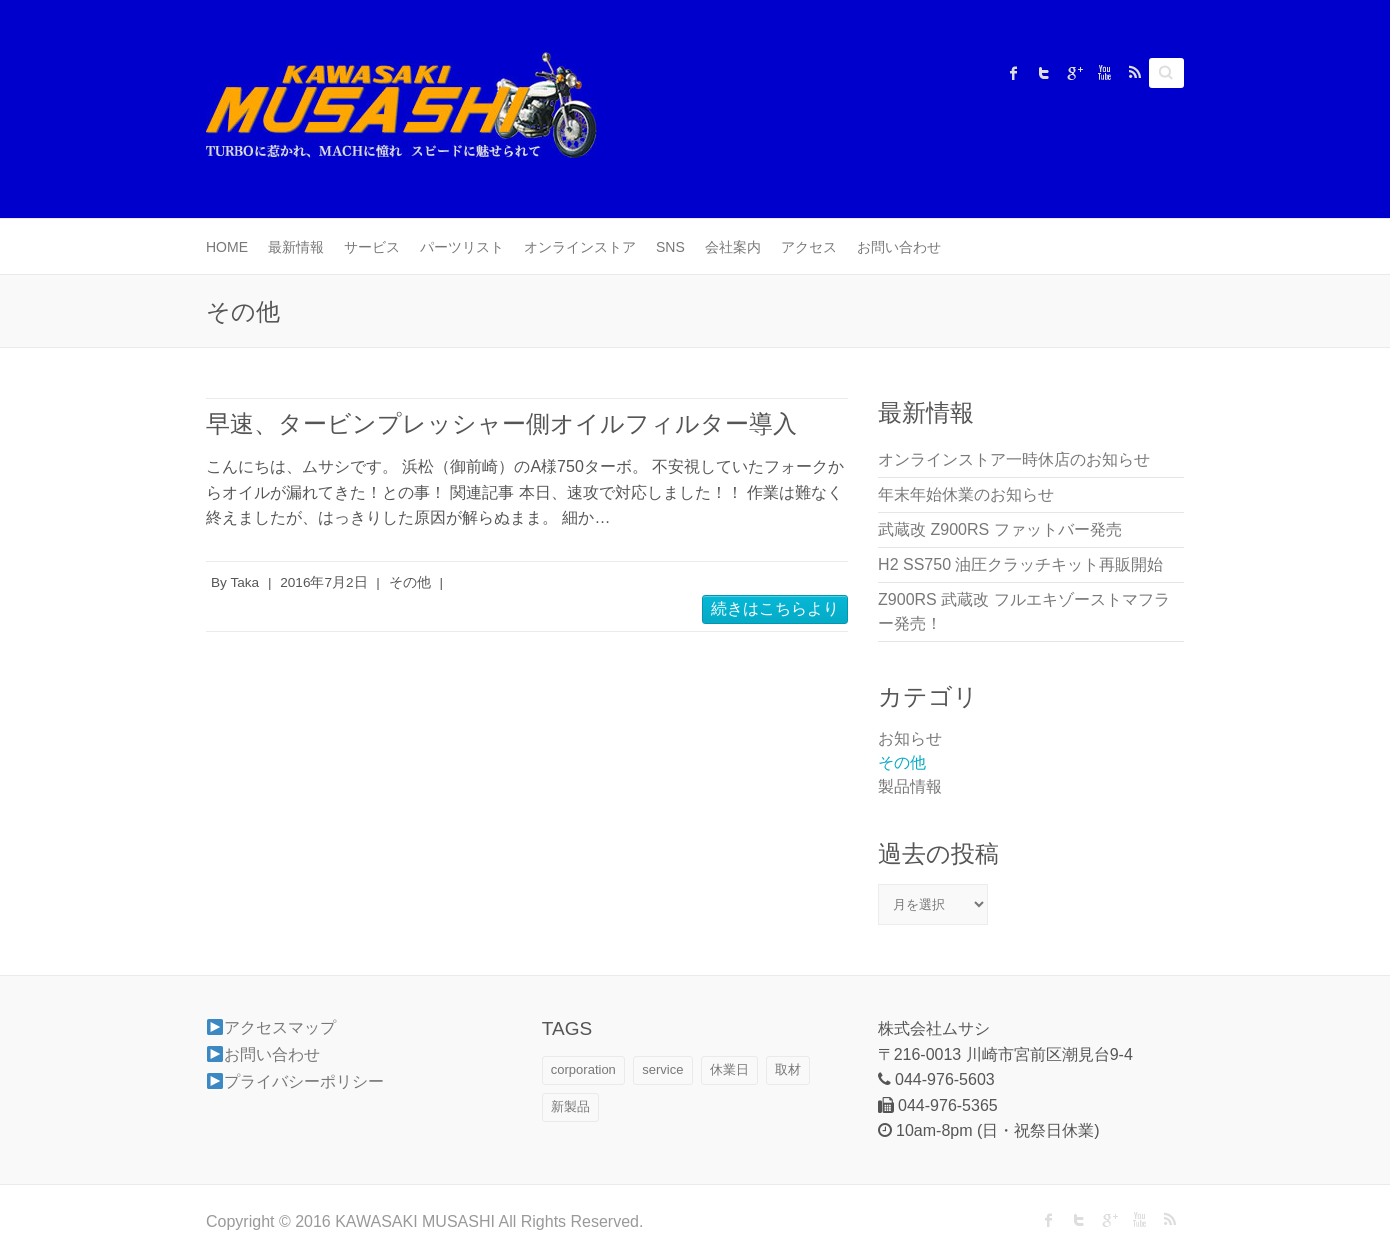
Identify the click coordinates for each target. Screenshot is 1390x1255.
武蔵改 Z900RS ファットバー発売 (1000, 529)
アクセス (809, 247)
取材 (788, 1069)
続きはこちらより (775, 608)
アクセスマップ (271, 1027)
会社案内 (733, 247)
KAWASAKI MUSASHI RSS (1134, 73)
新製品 (570, 1106)
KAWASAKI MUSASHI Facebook (1014, 73)
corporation (583, 1069)
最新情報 (296, 247)
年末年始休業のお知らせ (966, 494)
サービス (372, 247)
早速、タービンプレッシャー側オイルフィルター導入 (501, 423)
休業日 (729, 1069)
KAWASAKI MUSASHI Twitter (1044, 73)
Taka (244, 582)
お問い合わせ (899, 247)
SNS (670, 247)
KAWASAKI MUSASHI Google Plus (1074, 73)
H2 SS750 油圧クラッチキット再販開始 (1020, 564)
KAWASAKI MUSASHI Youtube (1104, 73)
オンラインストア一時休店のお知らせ (1014, 459)
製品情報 (910, 786)
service (662, 1069)
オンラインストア (580, 247)
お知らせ (910, 738)
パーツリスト (462, 247)
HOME (227, 247)
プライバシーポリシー (295, 1081)
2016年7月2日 (323, 582)
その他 (410, 582)
